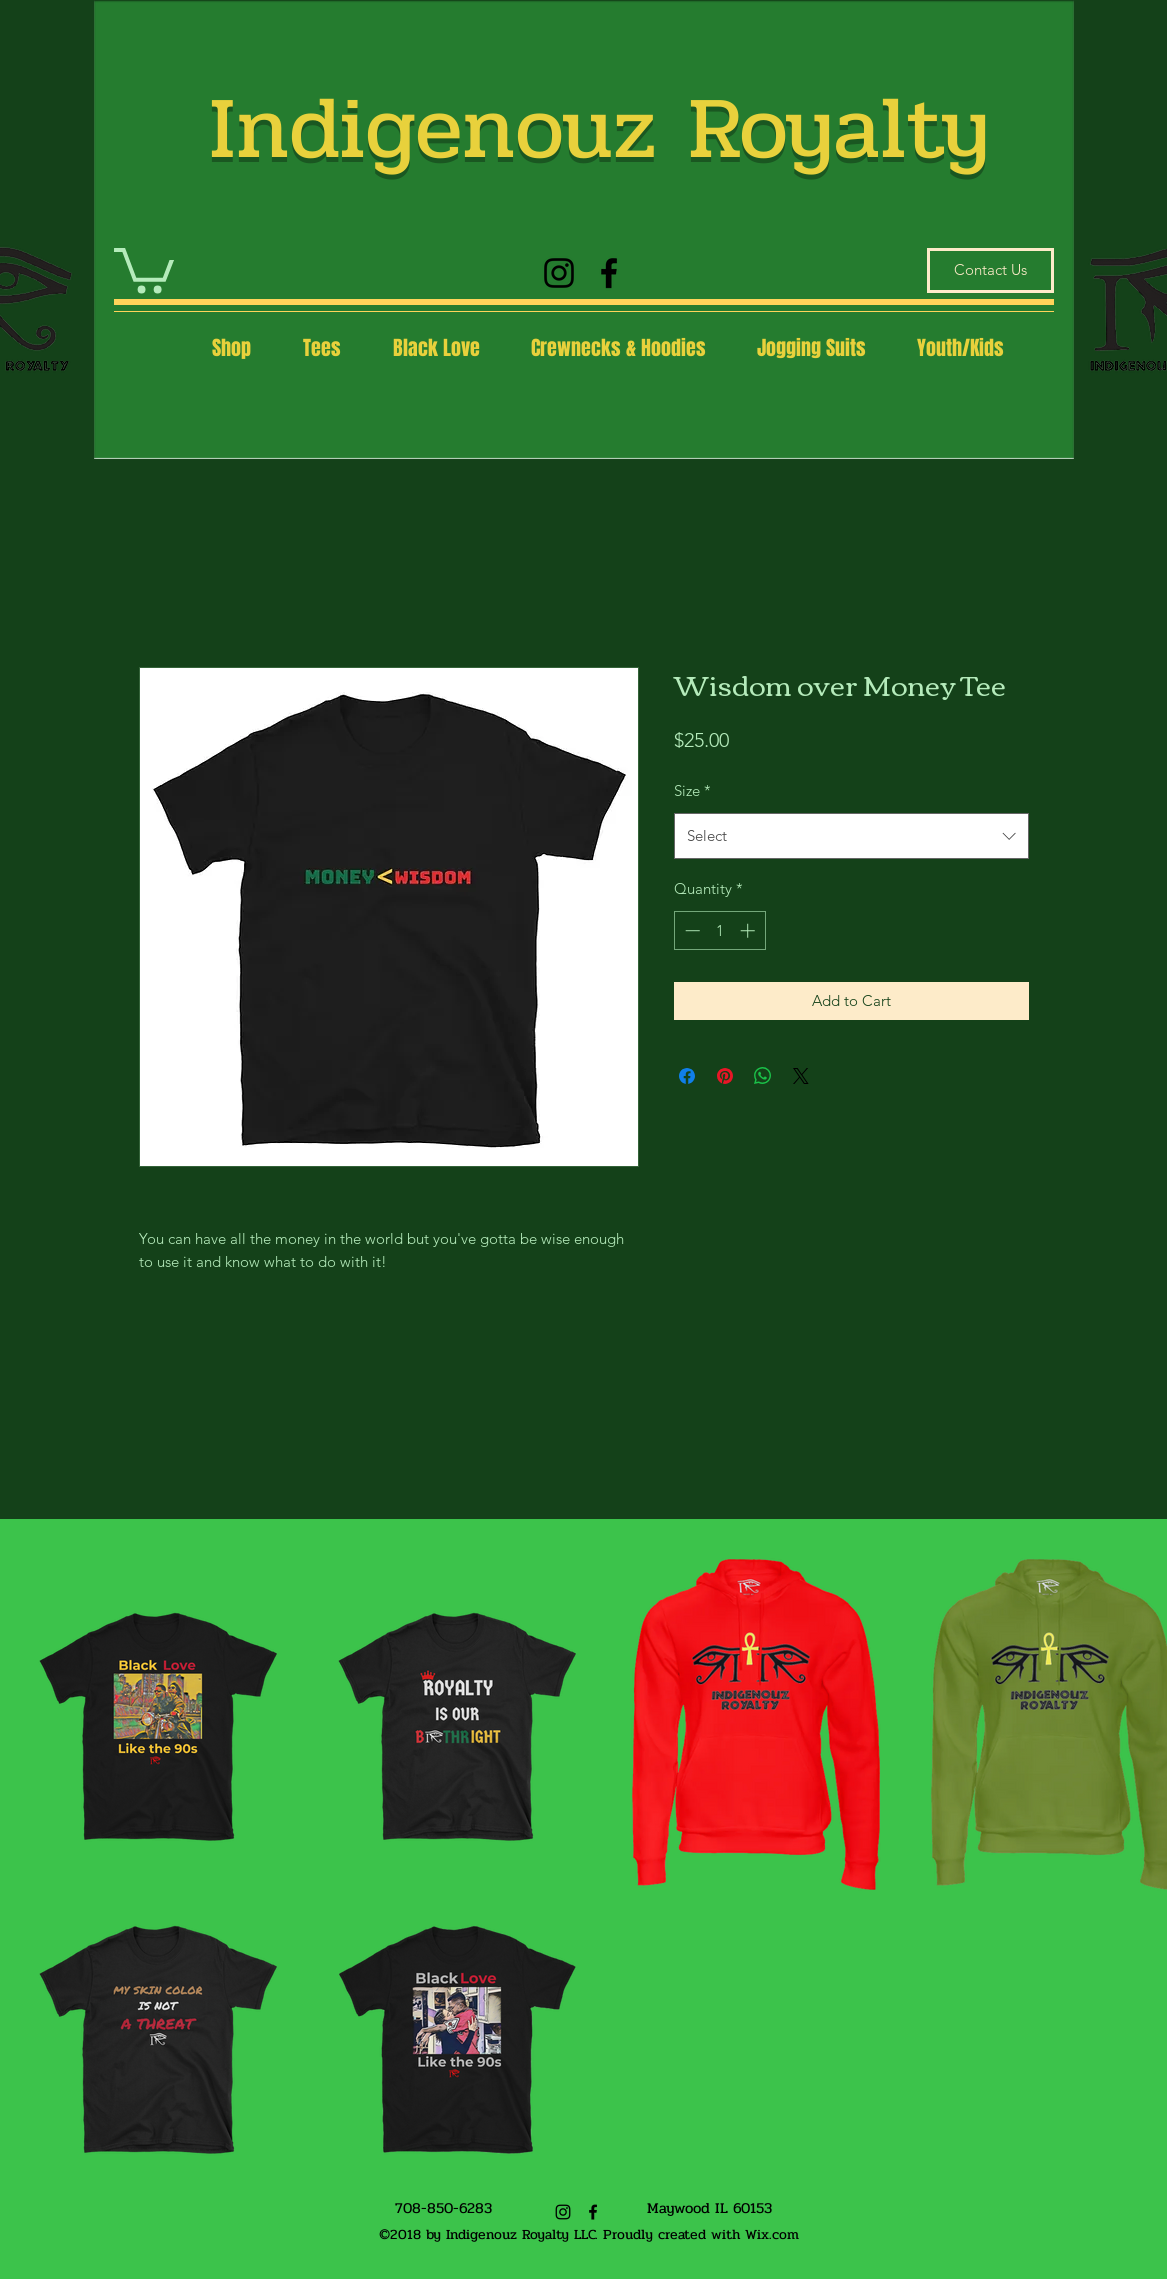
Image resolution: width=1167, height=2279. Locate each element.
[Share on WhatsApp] (763, 1076)
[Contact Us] (990, 270)
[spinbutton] (719, 930)
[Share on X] (801, 1076)
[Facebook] (609, 273)
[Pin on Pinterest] (725, 1076)
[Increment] (749, 930)
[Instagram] (559, 273)
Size (692, 790)
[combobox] (851, 836)
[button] (144, 268)
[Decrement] (690, 930)
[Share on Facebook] (687, 1076)
